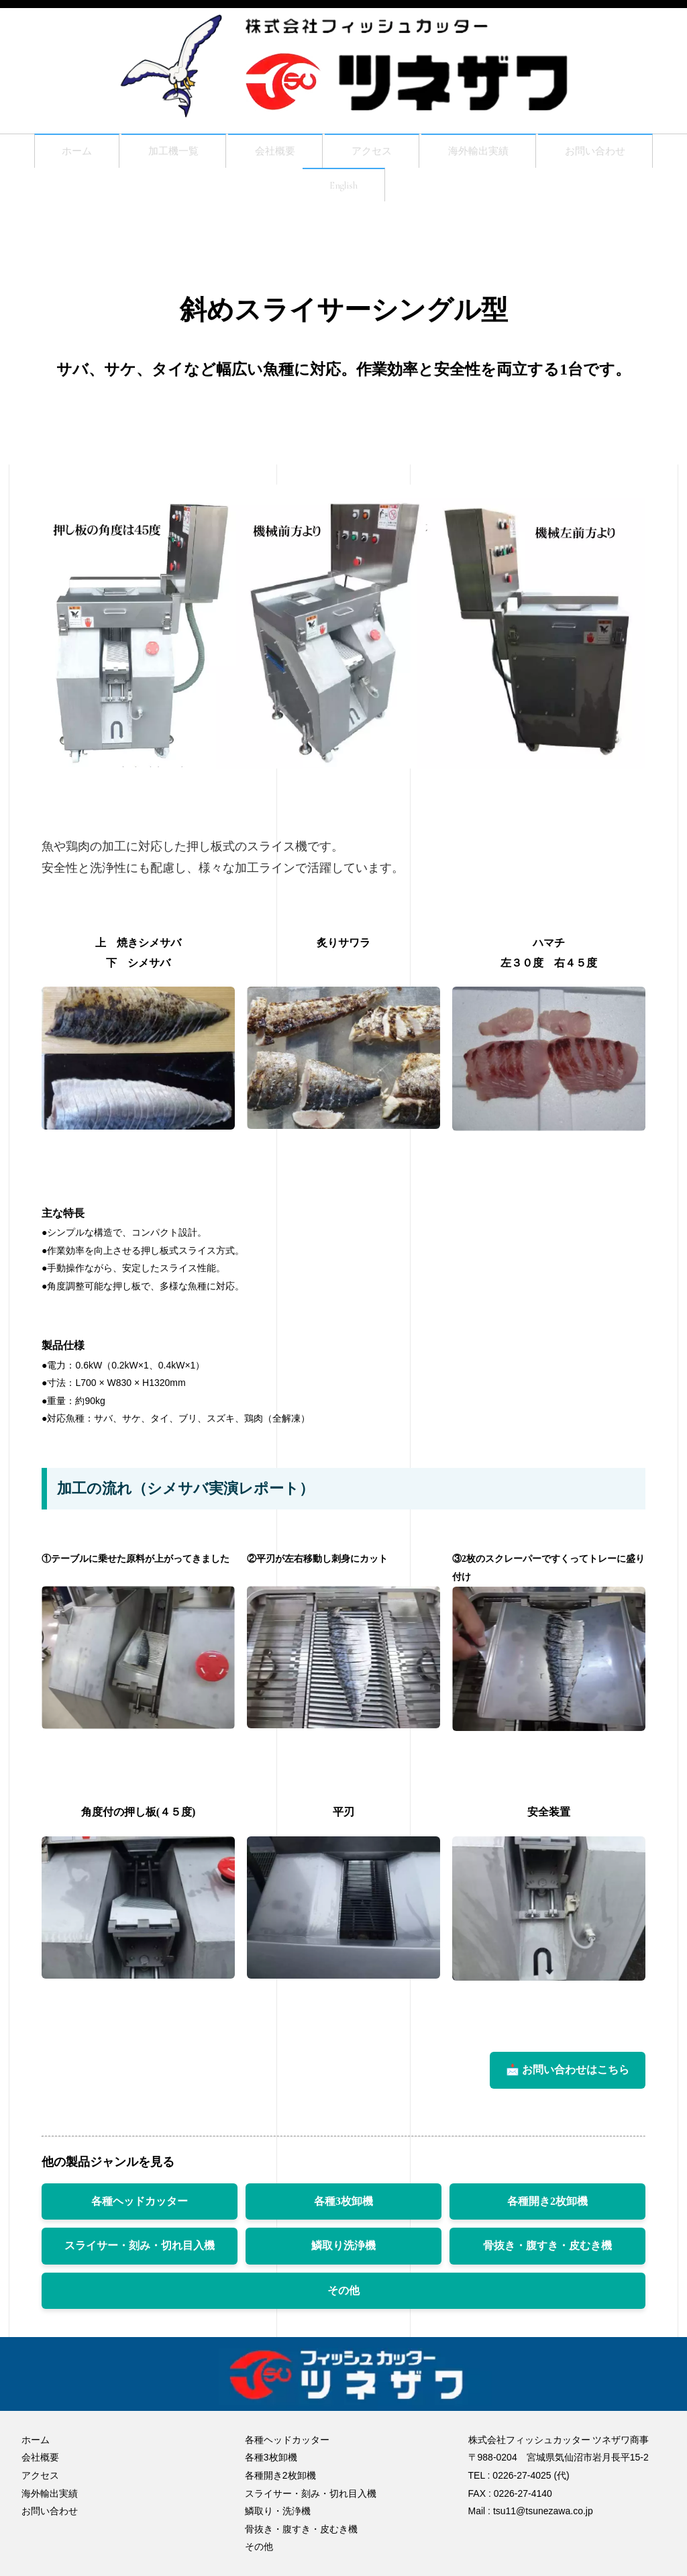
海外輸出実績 (488, 153)
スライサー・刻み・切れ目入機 (139, 2253)
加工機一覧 (156, 153)
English (343, 191)
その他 (343, 2298)
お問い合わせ (617, 153)
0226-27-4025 (521, 2475)
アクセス (372, 153)
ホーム (52, 153)
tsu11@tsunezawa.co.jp (543, 2511)
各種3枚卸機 (343, 2209)
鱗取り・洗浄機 (278, 2511)
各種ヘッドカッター (139, 2209)
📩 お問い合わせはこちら (567, 2077)
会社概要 (267, 153)
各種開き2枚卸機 (547, 2209)
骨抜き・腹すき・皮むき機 (547, 2253)
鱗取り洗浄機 (343, 2253)
